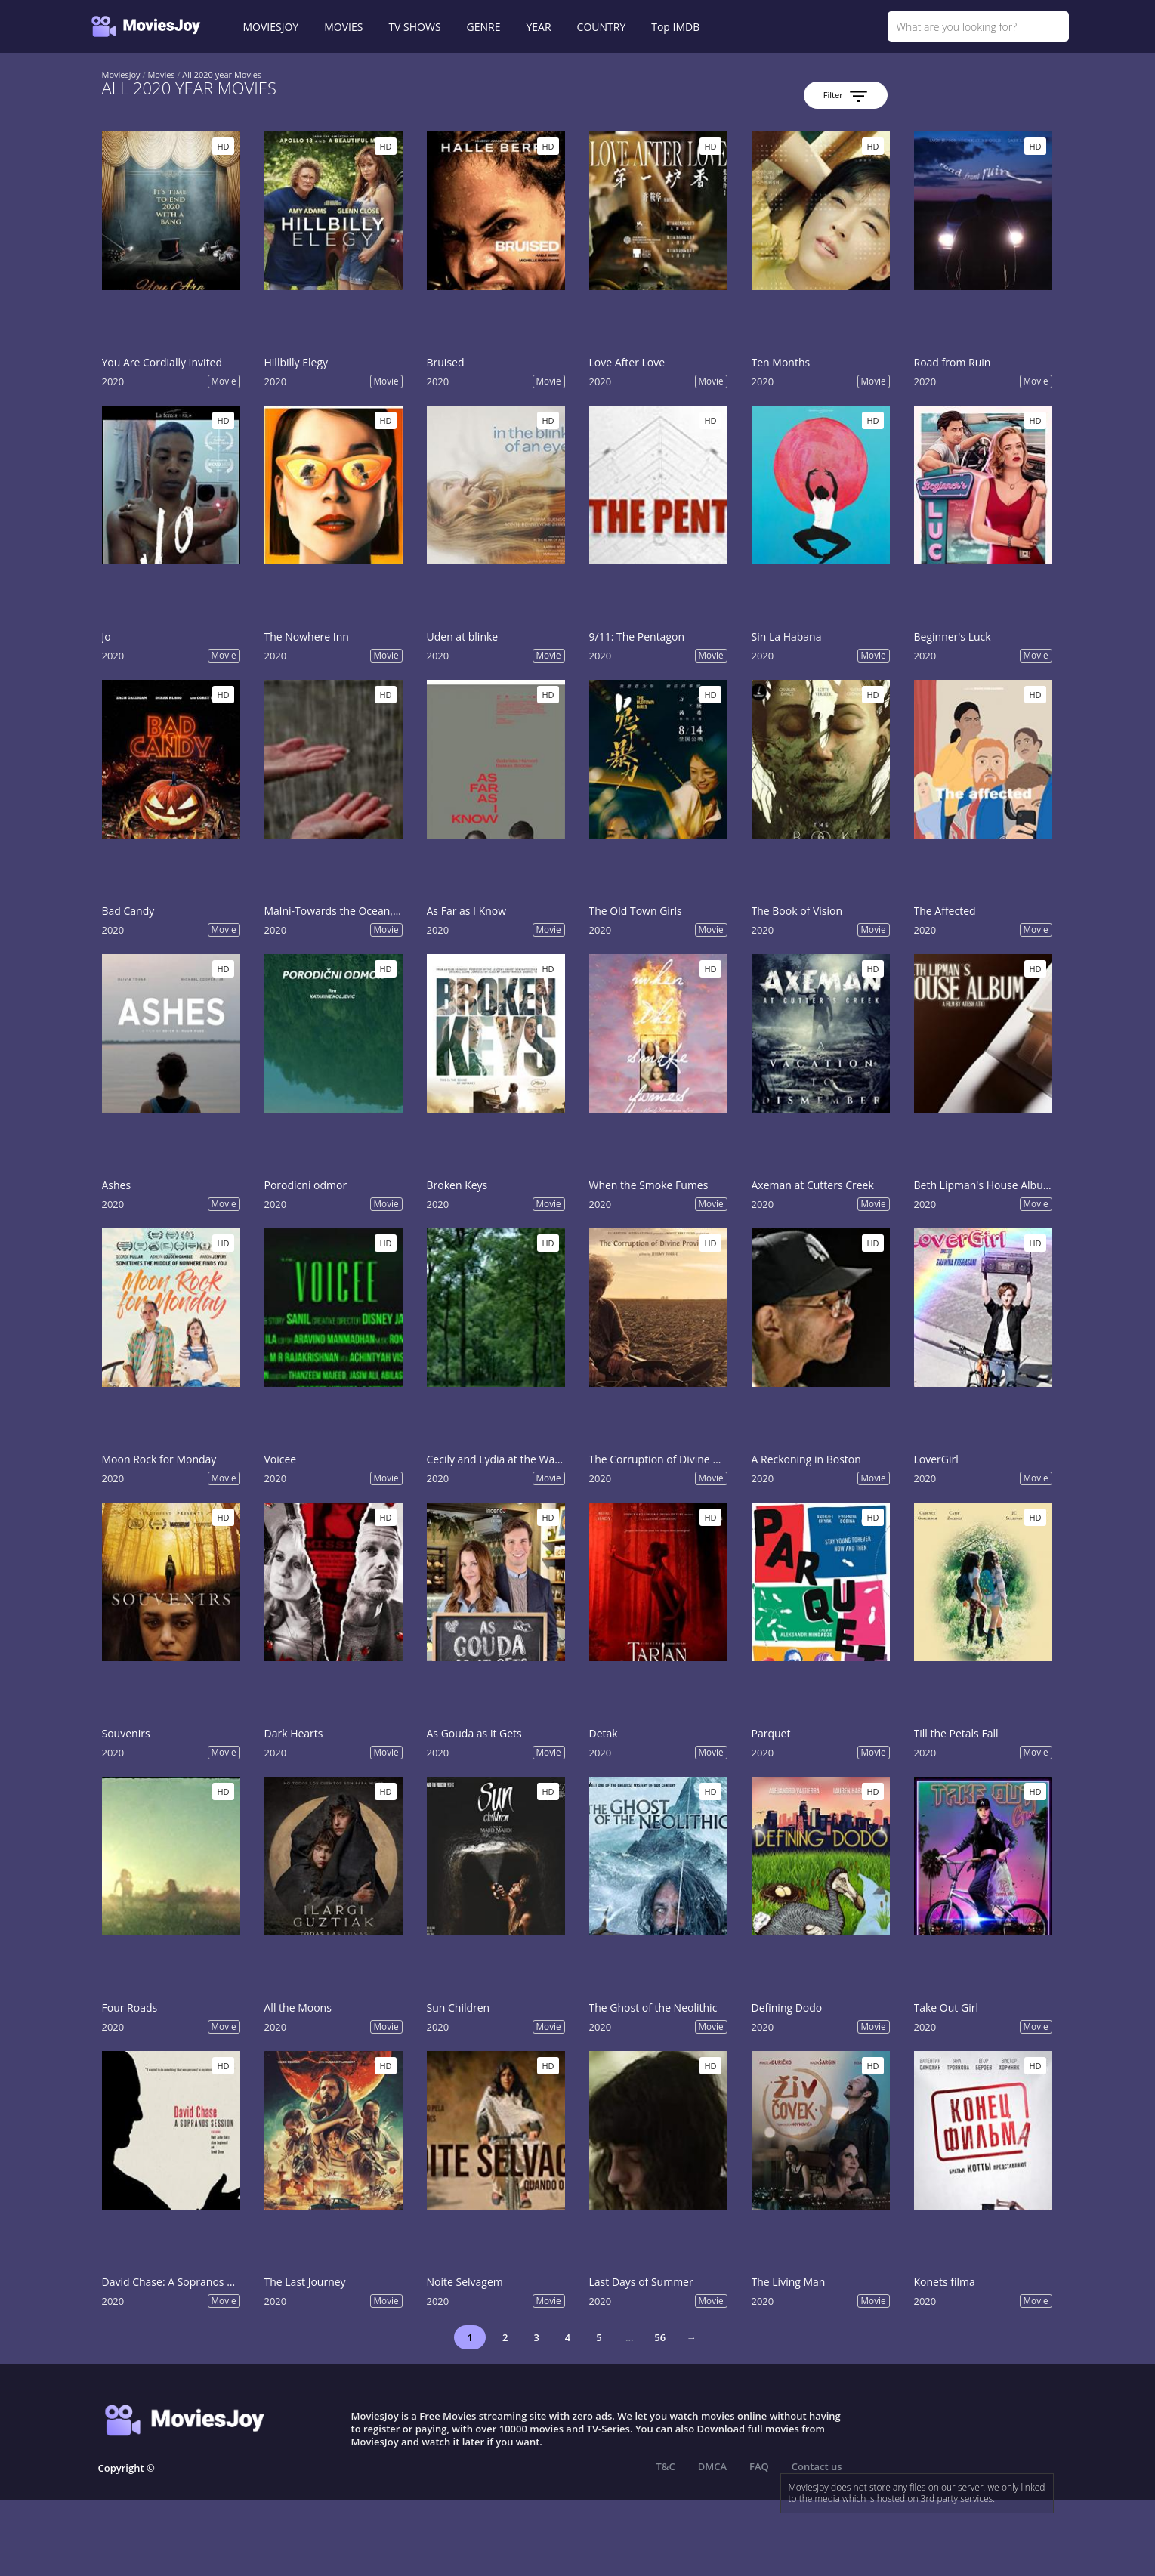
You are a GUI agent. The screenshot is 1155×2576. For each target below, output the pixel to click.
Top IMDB (675, 27)
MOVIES (343, 27)
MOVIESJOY (271, 27)
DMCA (712, 2466)
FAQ (759, 2466)
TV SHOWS (414, 27)
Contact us (817, 2466)
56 (660, 2337)
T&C (665, 2466)
